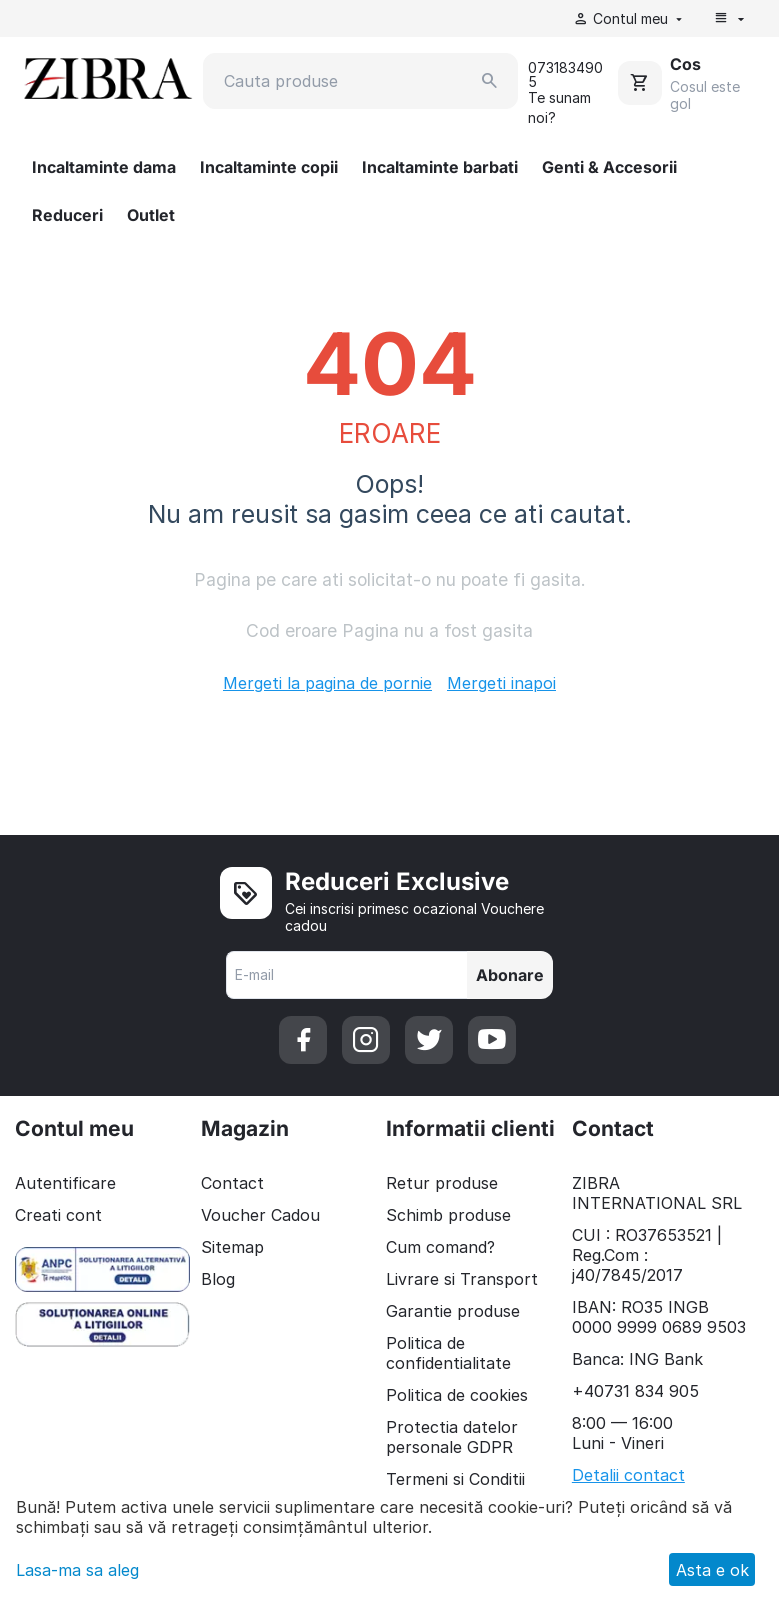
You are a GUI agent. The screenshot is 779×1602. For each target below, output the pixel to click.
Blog (218, 1279)
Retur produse (442, 1183)
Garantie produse (453, 1311)
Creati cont (58, 1215)
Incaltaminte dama (104, 167)
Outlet (151, 215)
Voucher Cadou (260, 1215)
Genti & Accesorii (609, 167)
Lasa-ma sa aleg (77, 1570)
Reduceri (67, 215)
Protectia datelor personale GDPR (452, 1437)
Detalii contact (628, 1475)
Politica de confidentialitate (448, 1353)
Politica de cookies (457, 1395)
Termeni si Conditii (455, 1479)
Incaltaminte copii (269, 167)
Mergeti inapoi (501, 683)
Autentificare (65, 1183)
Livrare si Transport (462, 1279)
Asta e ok (712, 1570)
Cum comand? (440, 1247)
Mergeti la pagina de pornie (327, 683)
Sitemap (232, 1247)
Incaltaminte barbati (440, 167)
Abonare (510, 975)
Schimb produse (448, 1215)
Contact (232, 1183)
